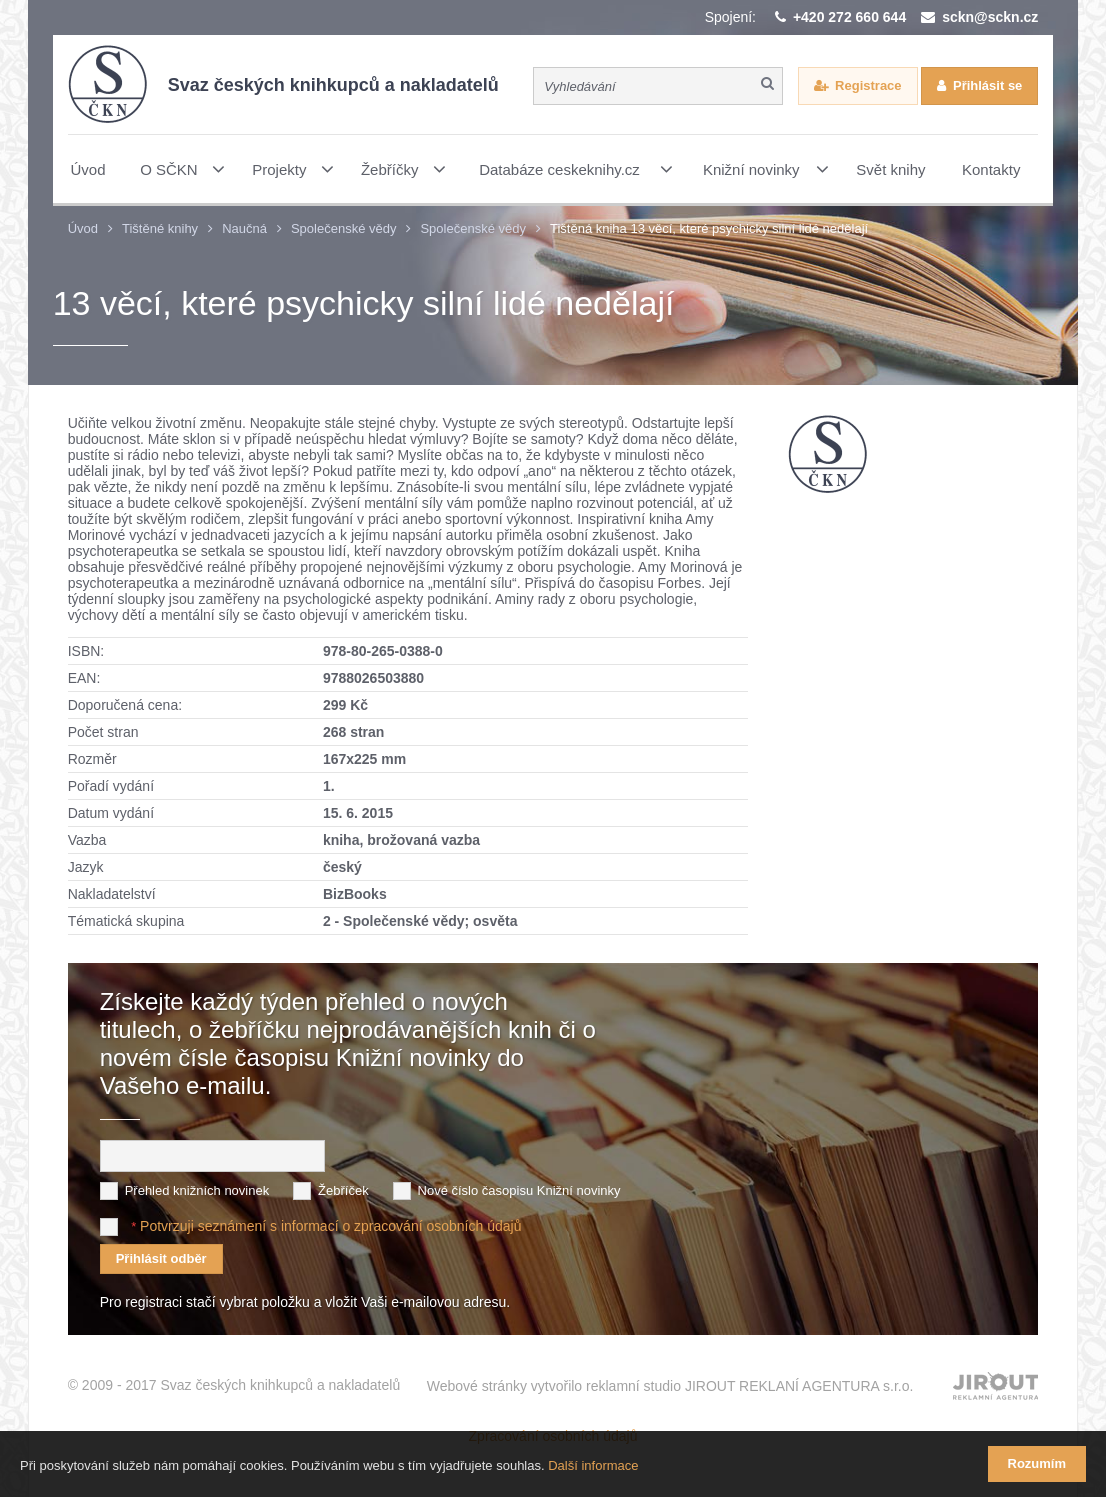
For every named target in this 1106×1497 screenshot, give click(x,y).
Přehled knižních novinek (197, 1190)
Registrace (868, 85)
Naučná (244, 228)
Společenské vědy (344, 228)
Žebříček (343, 1190)
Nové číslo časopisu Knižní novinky (519, 1190)
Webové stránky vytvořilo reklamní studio (670, 1386)
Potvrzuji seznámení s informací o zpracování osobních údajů (330, 1226)
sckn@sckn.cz (990, 17)
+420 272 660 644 (849, 17)
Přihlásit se (987, 85)
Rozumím (1037, 1463)
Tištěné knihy (160, 228)
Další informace (593, 1465)
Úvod (83, 228)
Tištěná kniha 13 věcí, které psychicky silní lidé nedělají (709, 228)
